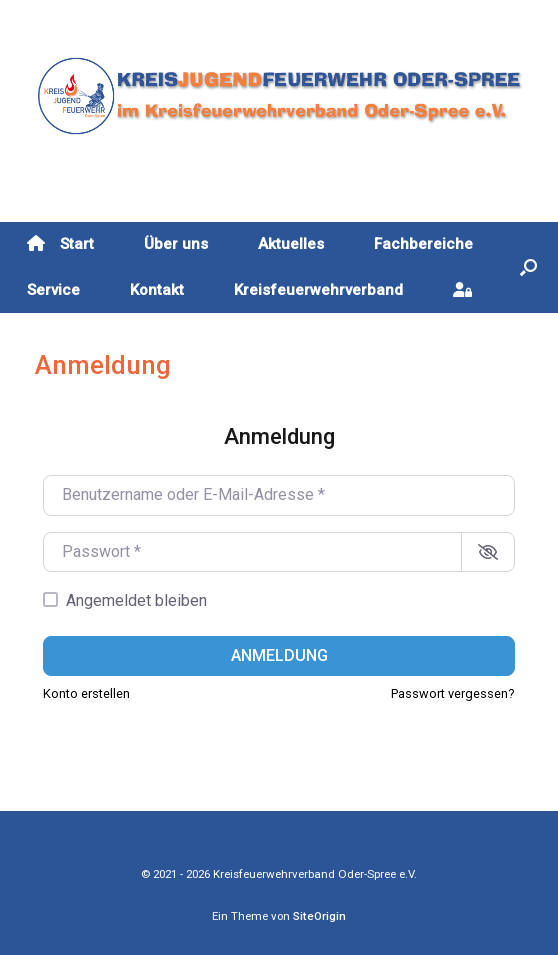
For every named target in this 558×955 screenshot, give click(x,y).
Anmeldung (279, 655)
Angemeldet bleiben (136, 600)
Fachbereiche (423, 244)
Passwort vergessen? (453, 693)
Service (53, 290)
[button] (528, 267)
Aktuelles (291, 244)
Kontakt (157, 290)
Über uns (176, 244)
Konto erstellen (86, 693)
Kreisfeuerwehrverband (318, 290)
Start (60, 244)
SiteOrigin (319, 916)
